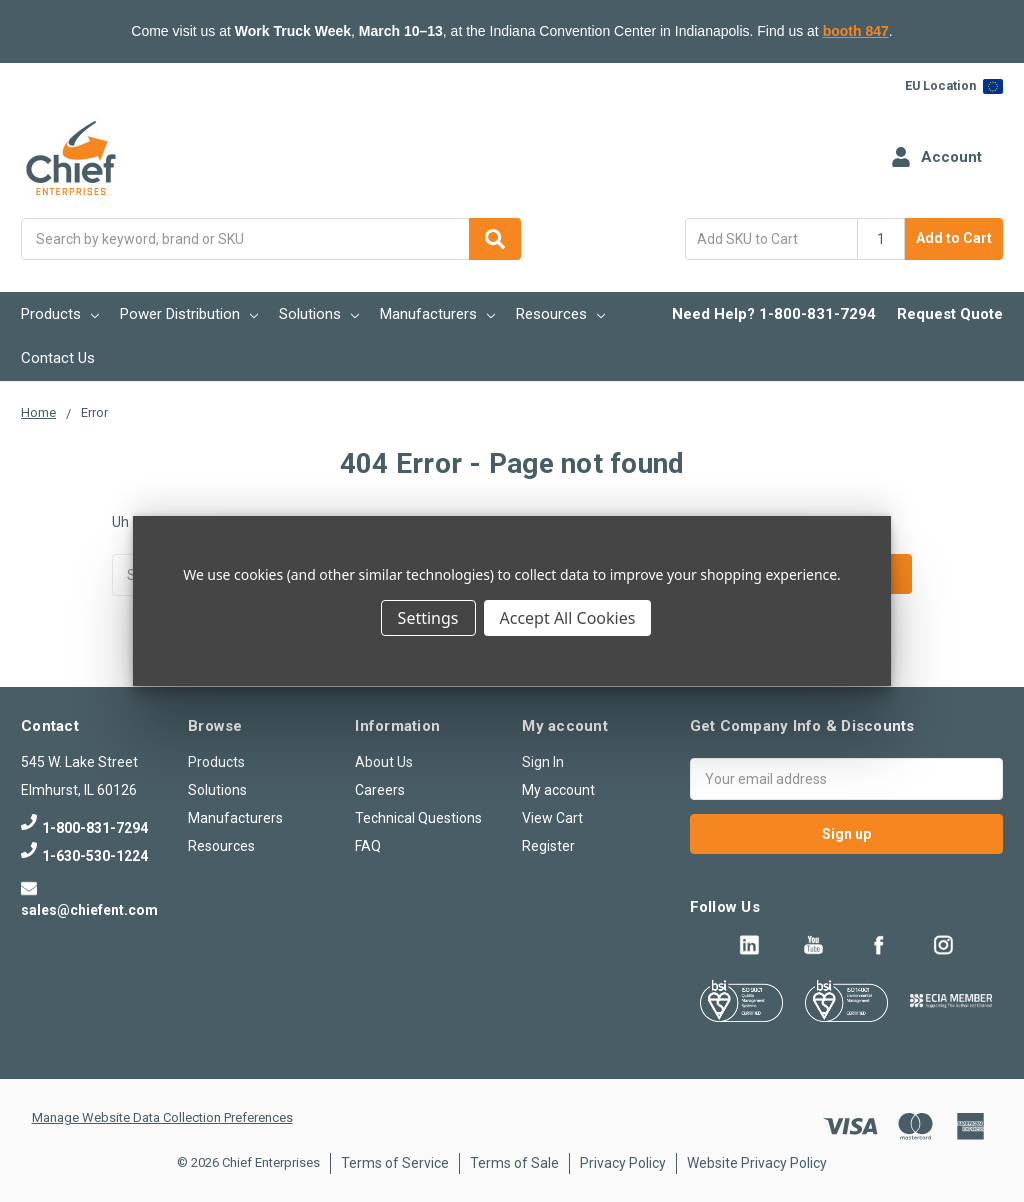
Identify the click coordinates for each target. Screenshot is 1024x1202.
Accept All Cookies (568, 618)
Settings (428, 618)
